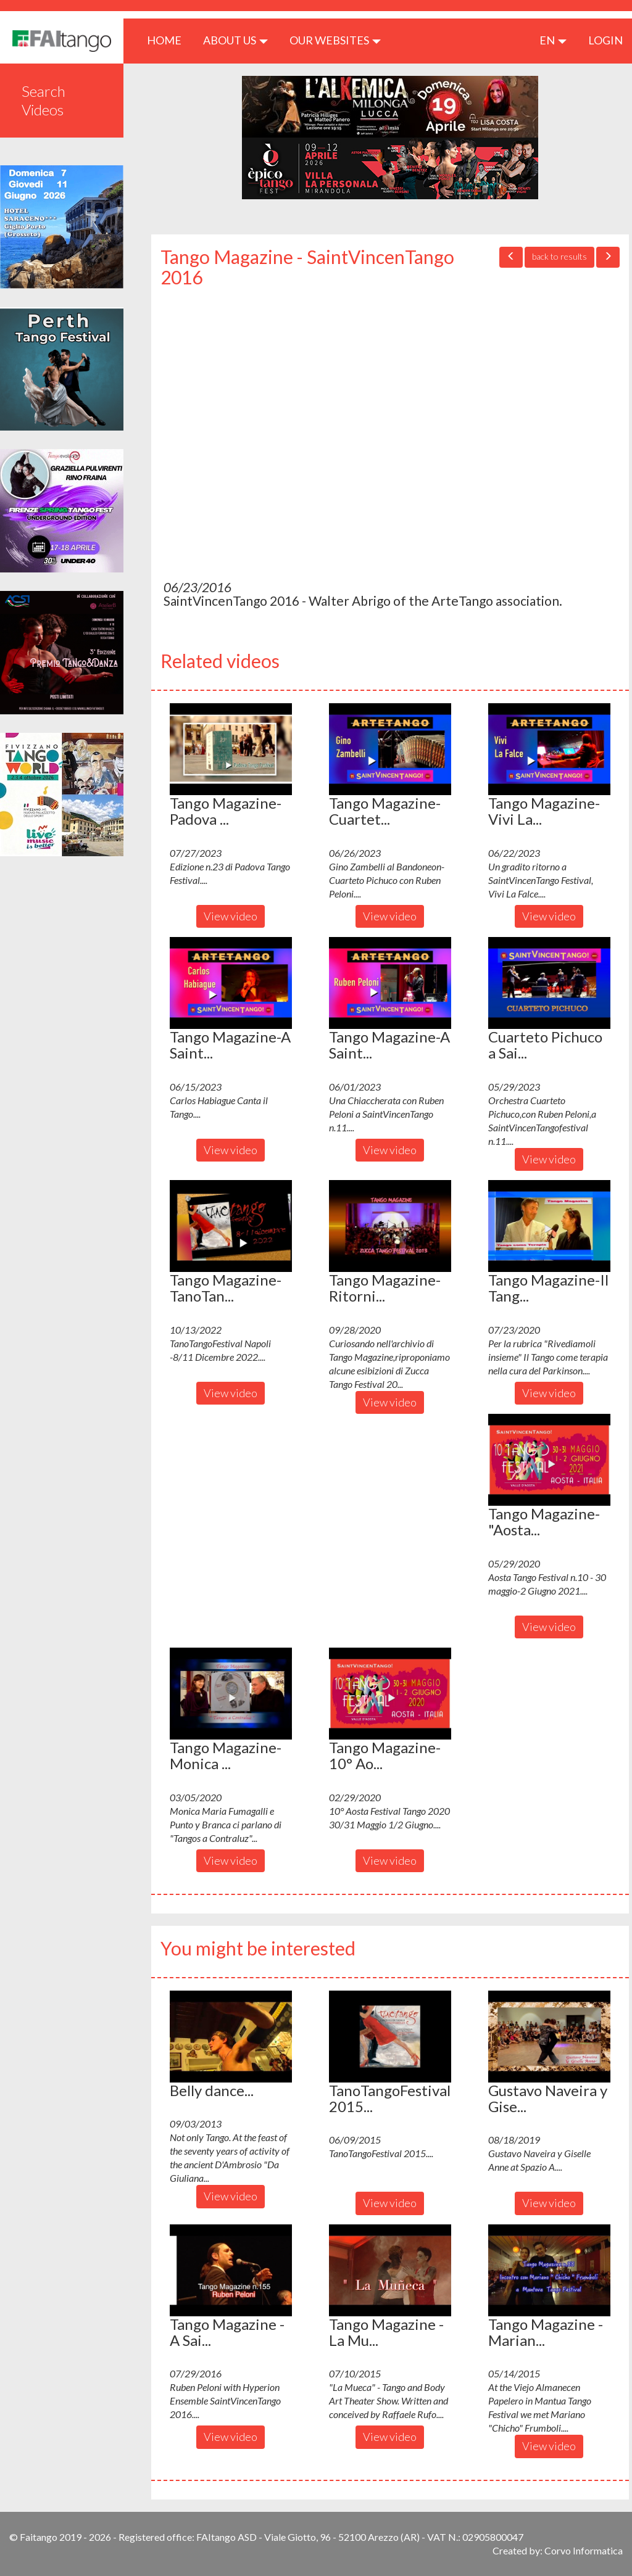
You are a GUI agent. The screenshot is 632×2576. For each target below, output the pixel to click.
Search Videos (43, 100)
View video (230, 916)
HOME (169, 40)
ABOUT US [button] (235, 40)
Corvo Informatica (583, 2550)
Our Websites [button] (335, 40)
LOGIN (605, 40)
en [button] (553, 40)
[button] (231, 749)
